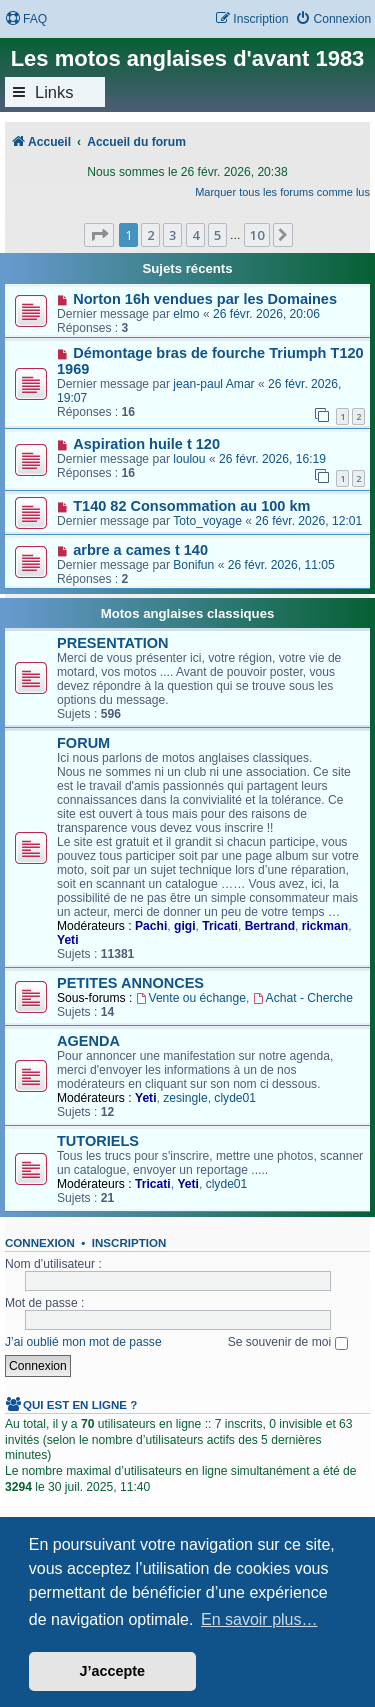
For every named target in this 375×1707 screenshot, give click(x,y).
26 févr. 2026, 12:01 (308, 521)
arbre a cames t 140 (140, 550)
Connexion (40, 1243)
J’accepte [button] (113, 1671)
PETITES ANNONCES (130, 983)
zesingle (185, 1098)
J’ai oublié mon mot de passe (83, 1342)
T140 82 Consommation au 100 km (191, 506)
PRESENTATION (113, 643)
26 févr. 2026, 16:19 (272, 459)
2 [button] (150, 235)
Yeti (68, 940)
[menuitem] (26, 19)
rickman (325, 926)
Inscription (129, 1243)
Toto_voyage (207, 521)
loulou (189, 459)
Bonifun (193, 565)
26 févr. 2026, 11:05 (281, 565)
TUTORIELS (98, 1141)
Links (54, 92)
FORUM (83, 743)
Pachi (151, 926)
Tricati (220, 926)
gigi (185, 926)
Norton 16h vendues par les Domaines (205, 299)
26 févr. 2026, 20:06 (266, 314)
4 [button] (195, 235)
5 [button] (217, 235)
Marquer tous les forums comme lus (282, 192)
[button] (99, 235)
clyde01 (235, 1098)
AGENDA (88, 1041)
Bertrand (270, 926)
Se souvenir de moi (288, 1342)
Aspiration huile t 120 (146, 444)
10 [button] (257, 235)
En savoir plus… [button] (259, 1619)
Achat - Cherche (303, 998)
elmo (186, 314)
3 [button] (172, 235)
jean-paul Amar (213, 384)
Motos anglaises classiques (188, 613)
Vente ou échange (191, 998)
